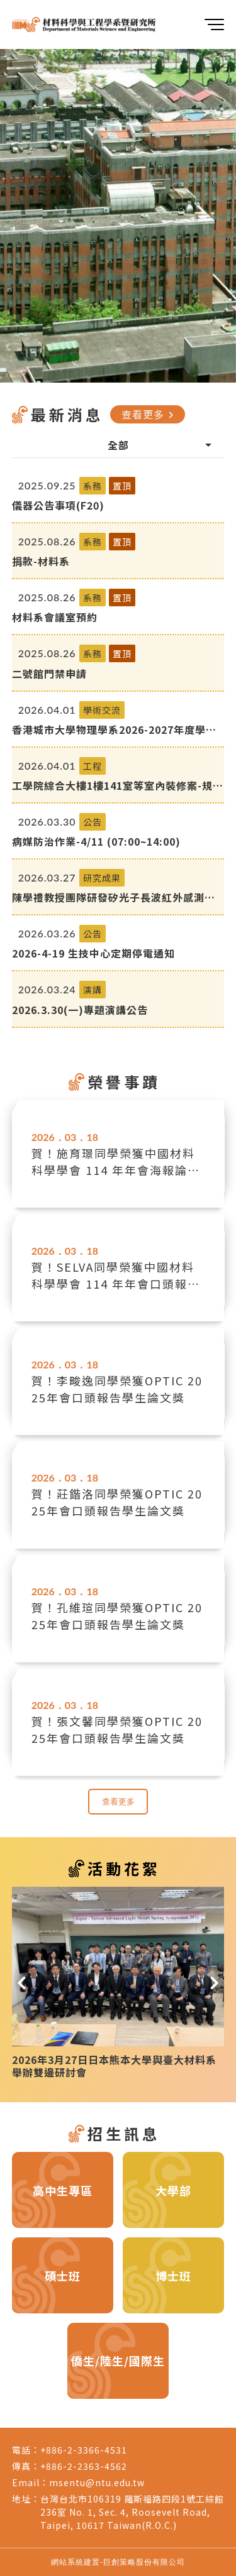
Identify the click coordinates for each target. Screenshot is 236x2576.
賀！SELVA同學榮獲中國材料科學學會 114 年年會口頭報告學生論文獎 (115, 1275)
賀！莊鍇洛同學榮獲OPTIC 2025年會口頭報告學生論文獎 (117, 1502)
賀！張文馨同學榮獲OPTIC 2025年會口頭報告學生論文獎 (117, 1729)
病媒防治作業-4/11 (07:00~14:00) (96, 841)
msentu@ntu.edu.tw (97, 2482)
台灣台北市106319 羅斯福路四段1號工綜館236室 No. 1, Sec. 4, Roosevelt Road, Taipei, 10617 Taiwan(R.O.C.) (132, 2511)
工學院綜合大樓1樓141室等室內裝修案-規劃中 (117, 785)
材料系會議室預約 (55, 617)
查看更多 (149, 414)
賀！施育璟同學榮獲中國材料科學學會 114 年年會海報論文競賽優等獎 (115, 1162)
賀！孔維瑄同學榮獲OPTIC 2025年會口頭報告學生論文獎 (117, 1615)
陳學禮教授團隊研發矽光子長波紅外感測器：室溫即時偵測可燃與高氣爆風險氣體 (108, 897)
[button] (21, 1979)
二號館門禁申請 (49, 673)
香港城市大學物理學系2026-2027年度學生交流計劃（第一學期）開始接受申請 (114, 729)
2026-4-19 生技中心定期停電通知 (93, 953)
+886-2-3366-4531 (83, 2449)
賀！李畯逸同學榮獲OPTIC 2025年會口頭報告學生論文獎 (117, 1388)
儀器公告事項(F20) (58, 505)
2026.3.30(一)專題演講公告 (80, 1009)
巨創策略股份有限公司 (144, 2562)
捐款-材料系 (41, 561)
